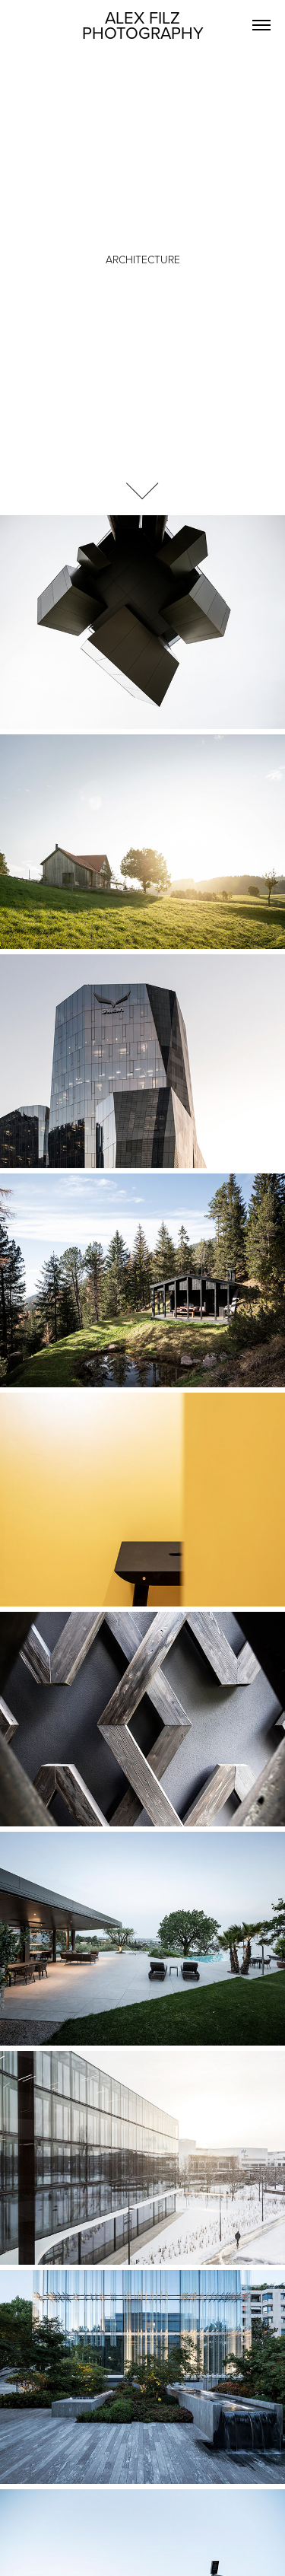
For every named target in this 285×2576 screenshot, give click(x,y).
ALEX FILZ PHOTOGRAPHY (143, 24)
